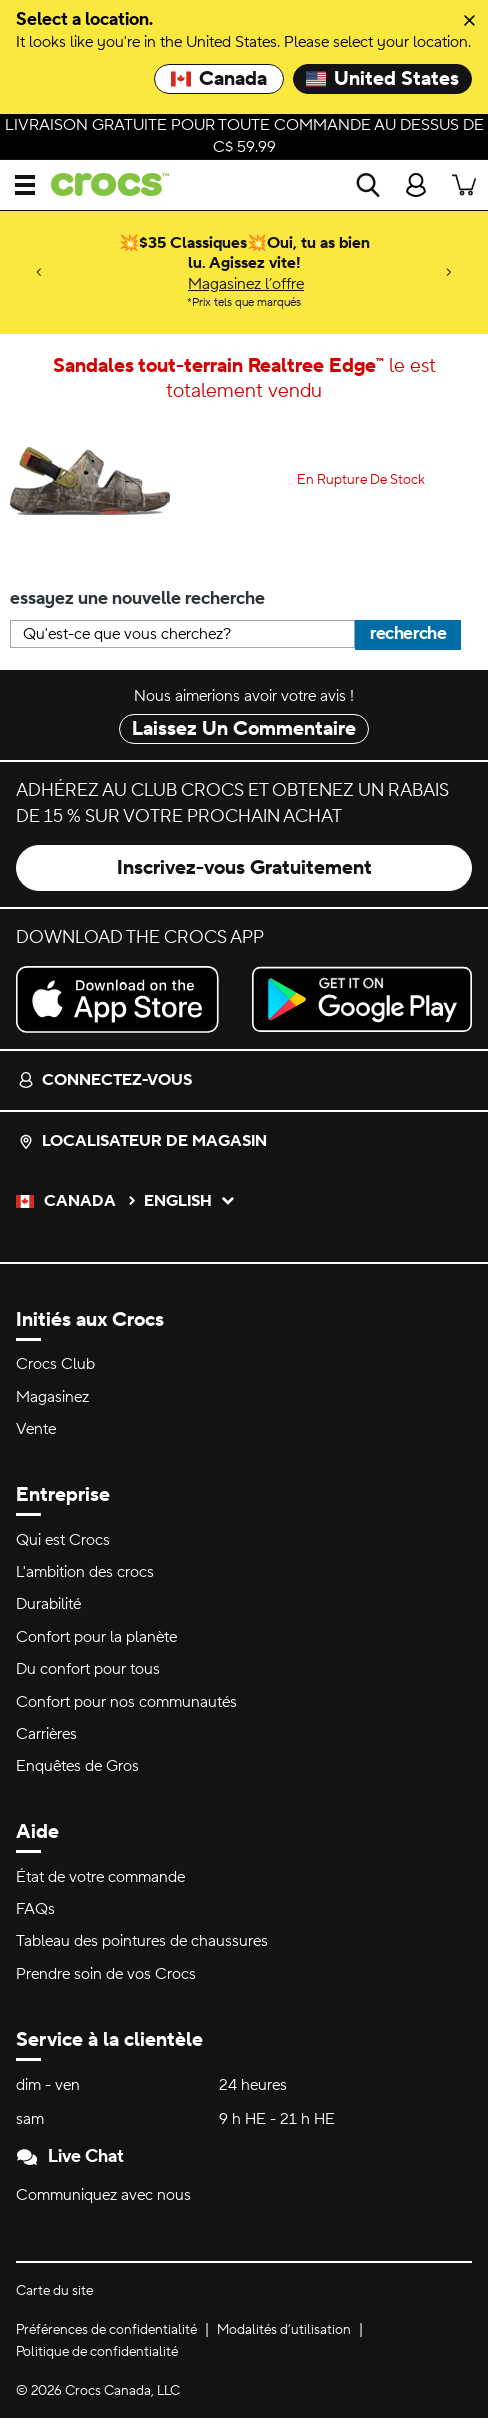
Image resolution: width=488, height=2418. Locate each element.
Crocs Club (55, 1364)
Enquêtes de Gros (77, 1766)
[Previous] (39, 272)
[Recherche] (368, 185)
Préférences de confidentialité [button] (106, 2330)
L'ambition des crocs (85, 1572)
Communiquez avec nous (103, 2195)
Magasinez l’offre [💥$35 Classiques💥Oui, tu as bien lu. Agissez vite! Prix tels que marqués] (246, 284)
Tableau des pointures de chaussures (142, 1941)
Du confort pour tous (88, 1669)
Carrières (46, 1734)
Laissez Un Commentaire (244, 729)
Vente (36, 1429)
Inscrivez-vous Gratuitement (244, 868)
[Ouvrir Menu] (25, 185)
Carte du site (54, 2291)
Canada (219, 79)
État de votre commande (100, 1877)
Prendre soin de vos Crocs (106, 1974)
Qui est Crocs (63, 1540)
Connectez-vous (105, 1080)
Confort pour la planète (96, 1637)
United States (382, 79)
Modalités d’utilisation (284, 2330)
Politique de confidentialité (97, 2352)
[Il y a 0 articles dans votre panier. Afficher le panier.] (464, 185)
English (190, 1201)
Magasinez (52, 1397)
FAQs (35, 1909)
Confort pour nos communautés (126, 1702)
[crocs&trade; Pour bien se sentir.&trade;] (102, 184)
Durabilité (48, 1604)
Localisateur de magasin (142, 1141)
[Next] (449, 272)
